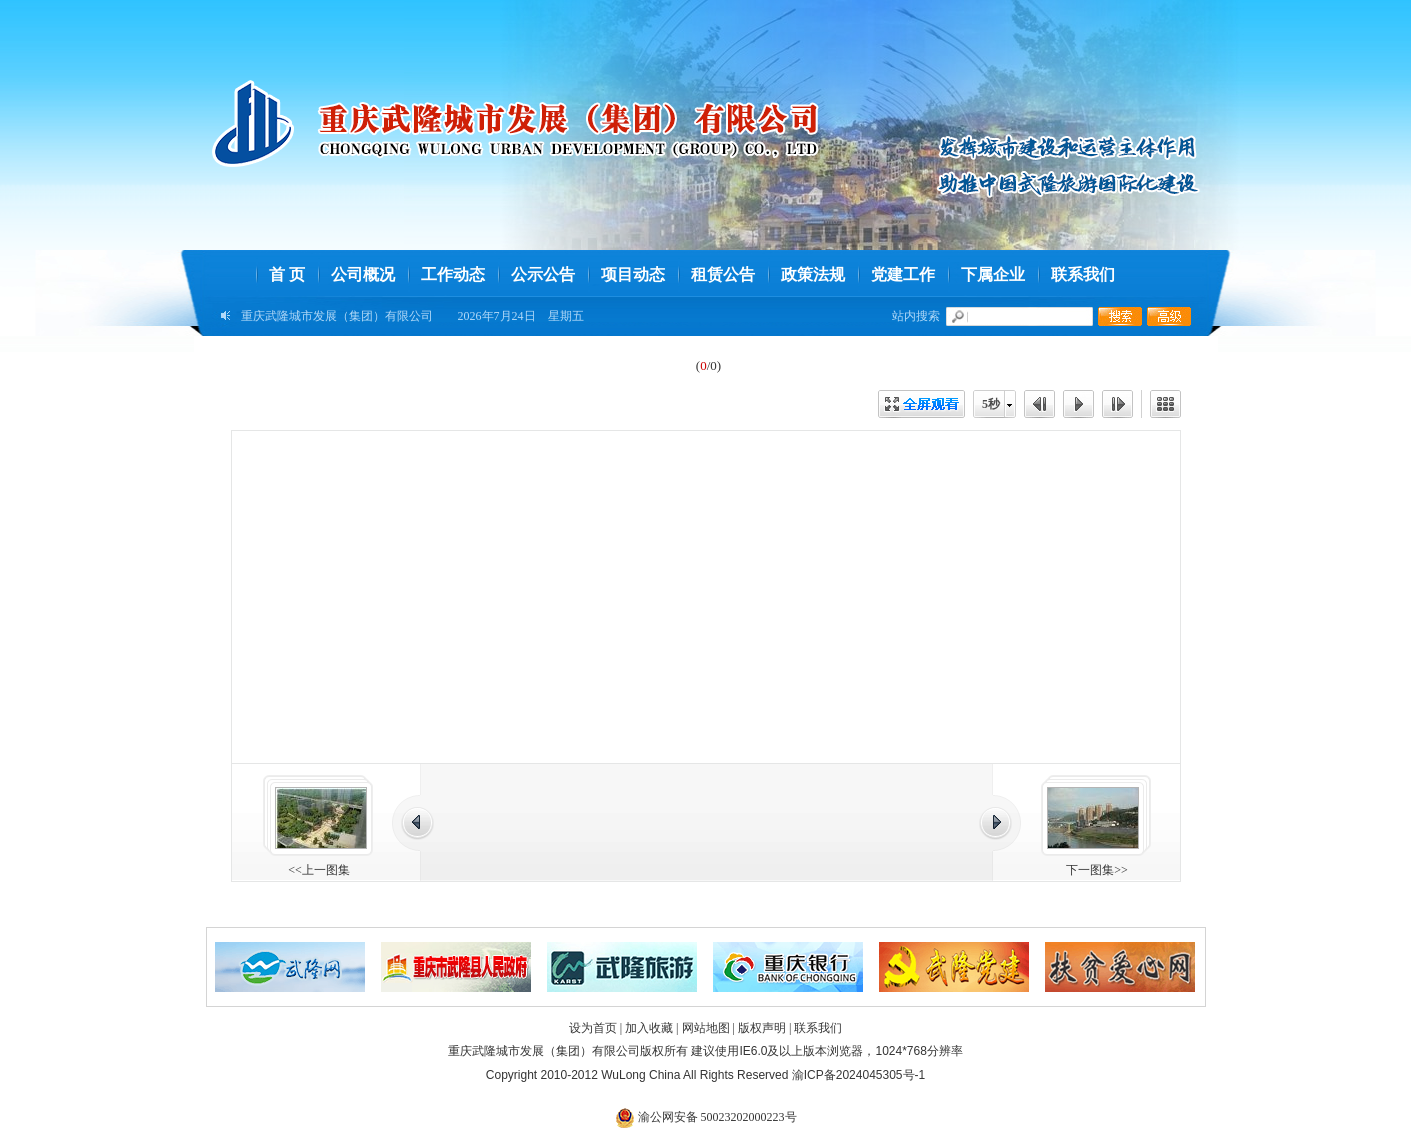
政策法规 (813, 274)
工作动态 (453, 274)
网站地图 (706, 1028)
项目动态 (633, 274)
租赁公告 (723, 274)
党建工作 (903, 274)
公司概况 (363, 274)
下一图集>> (1097, 870)
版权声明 (762, 1028)
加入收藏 (649, 1028)
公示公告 (543, 274)
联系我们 (1083, 274)
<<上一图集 (319, 870)
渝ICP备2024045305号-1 (858, 1075)
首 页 (287, 274)
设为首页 (593, 1028)
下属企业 (993, 274)
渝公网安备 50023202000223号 (706, 1117)
